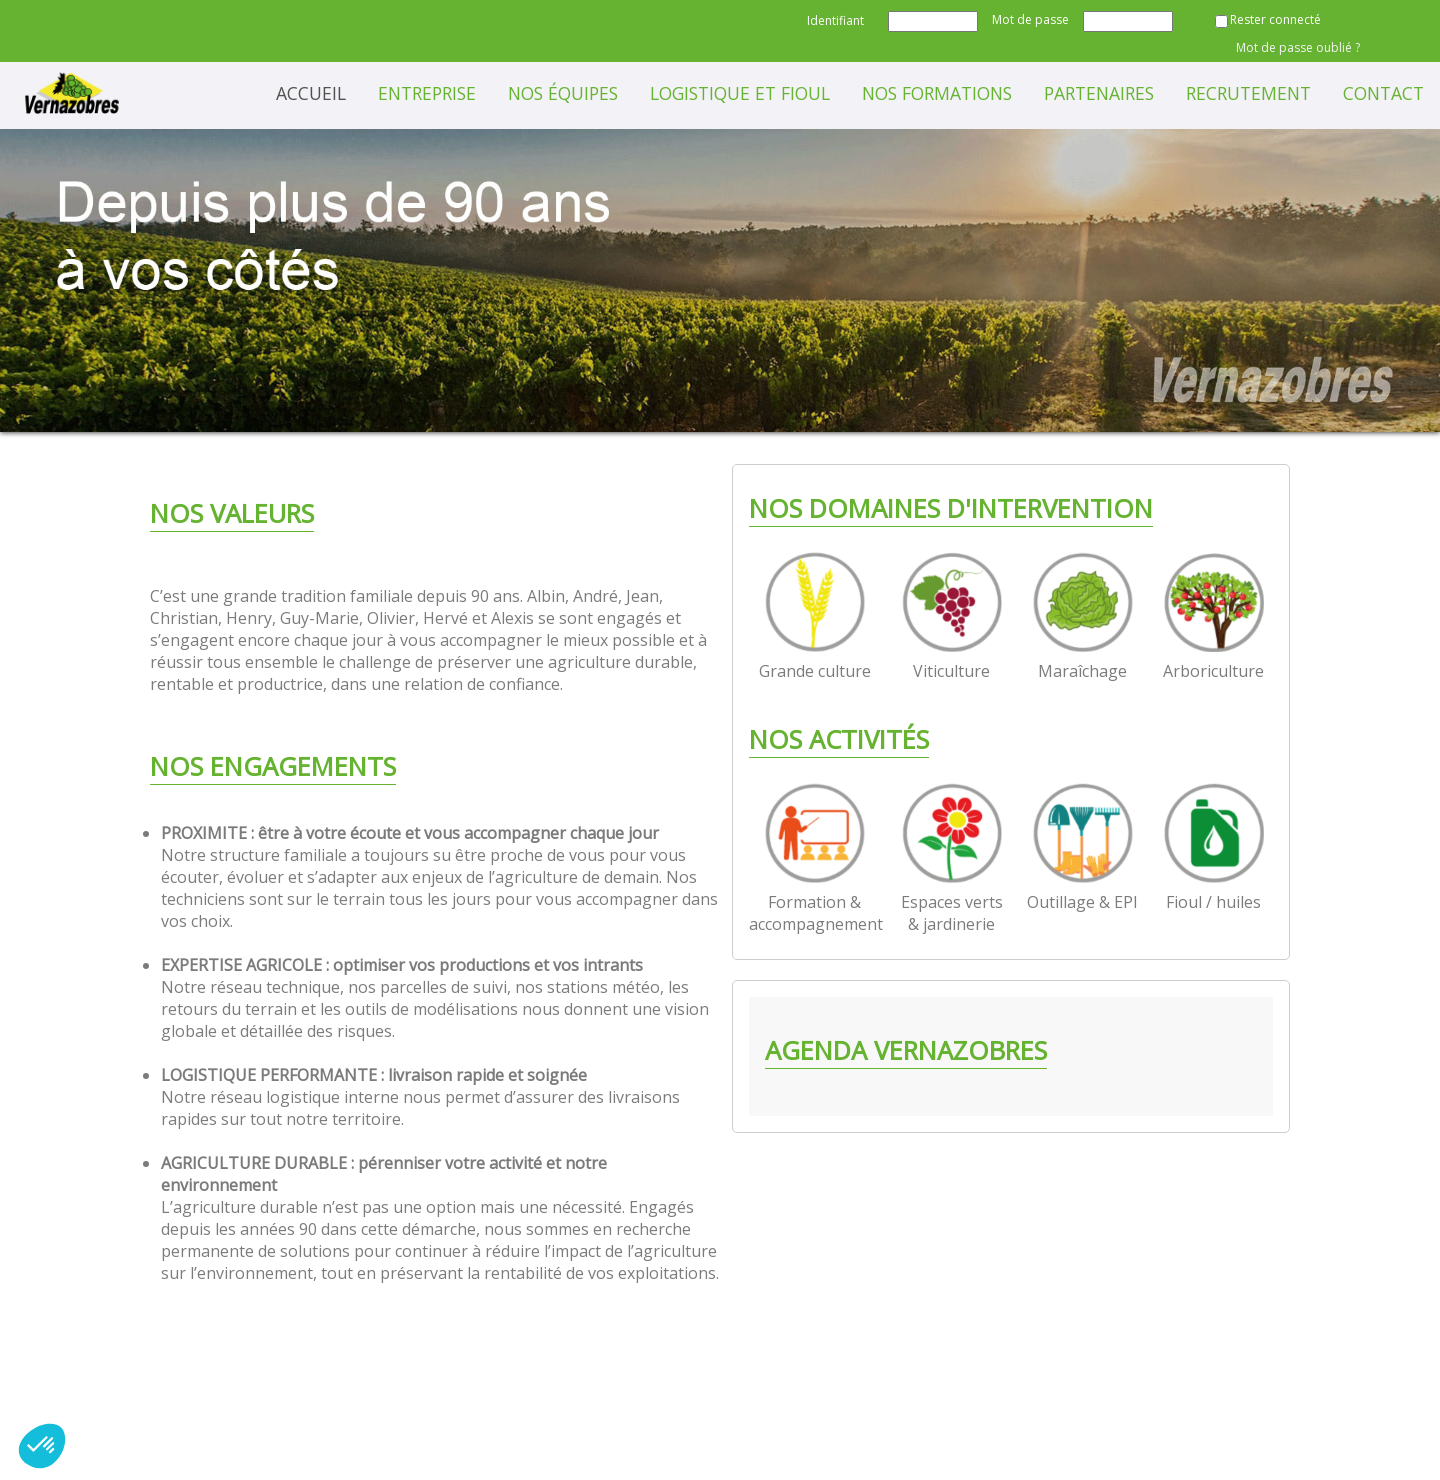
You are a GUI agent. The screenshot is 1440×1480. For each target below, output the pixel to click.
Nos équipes (563, 93)
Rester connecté (1275, 19)
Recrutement (1248, 93)
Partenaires (1099, 93)
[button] (42, 1446)
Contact (1383, 93)
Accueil (311, 93)
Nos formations (937, 93)
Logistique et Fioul (740, 93)
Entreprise (427, 93)
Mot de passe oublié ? (1298, 47)
